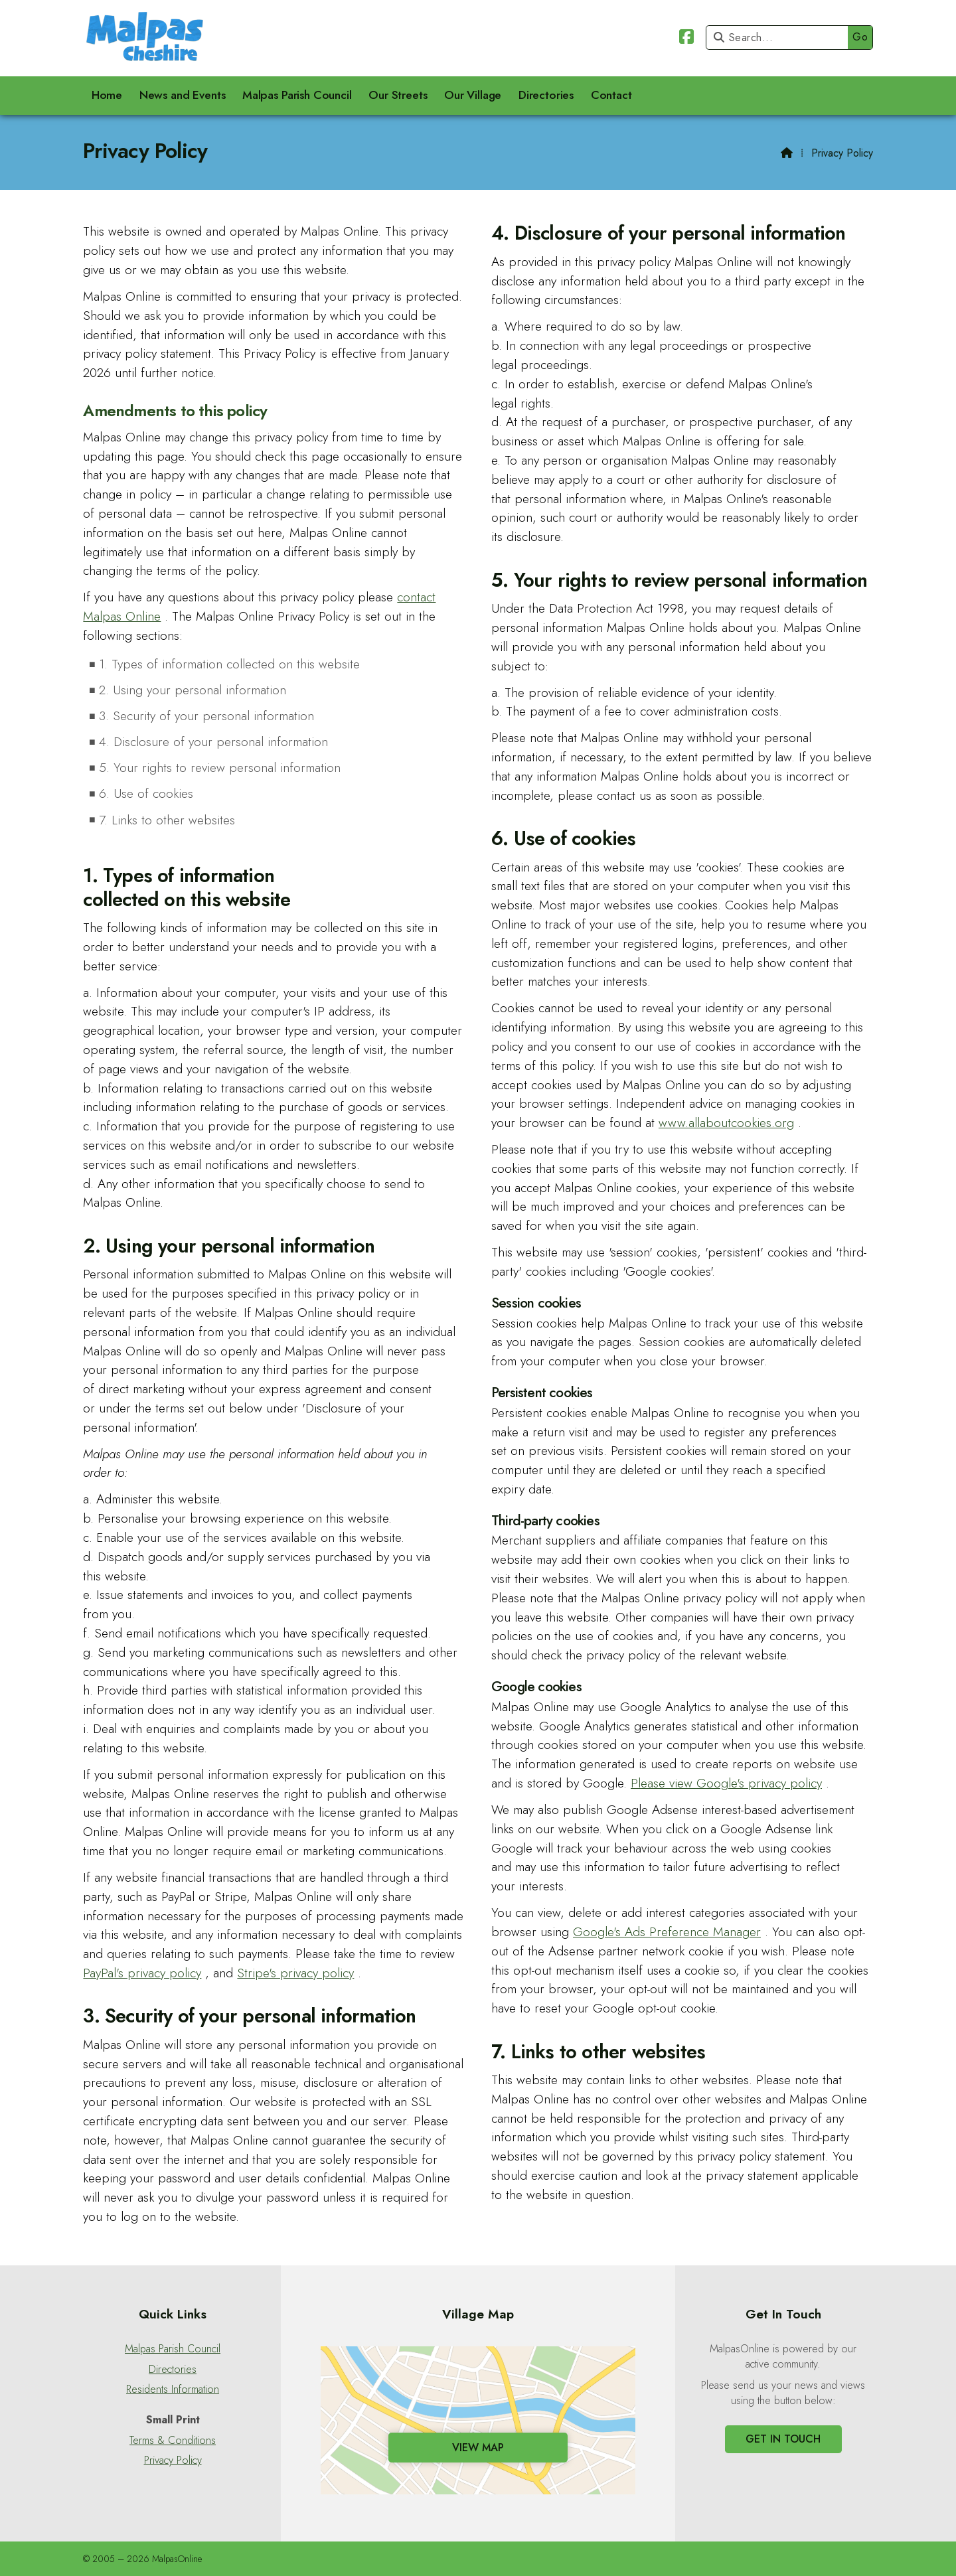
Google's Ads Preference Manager (667, 1931)
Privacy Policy (173, 2460)
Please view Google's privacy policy (726, 1783)
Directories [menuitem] (546, 95)
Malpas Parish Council (172, 2349)
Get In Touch (783, 2439)
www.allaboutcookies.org (726, 1122)
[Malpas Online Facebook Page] (686, 38)
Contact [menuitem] (611, 95)
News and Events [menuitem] (182, 95)
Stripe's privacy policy (295, 1972)
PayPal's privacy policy (142, 1972)
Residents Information (172, 2389)
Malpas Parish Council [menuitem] (297, 95)
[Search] (780, 37)
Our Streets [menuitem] (397, 95)
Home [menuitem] (107, 95)
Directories (173, 2369)
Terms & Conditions (172, 2440)
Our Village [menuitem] (472, 95)
